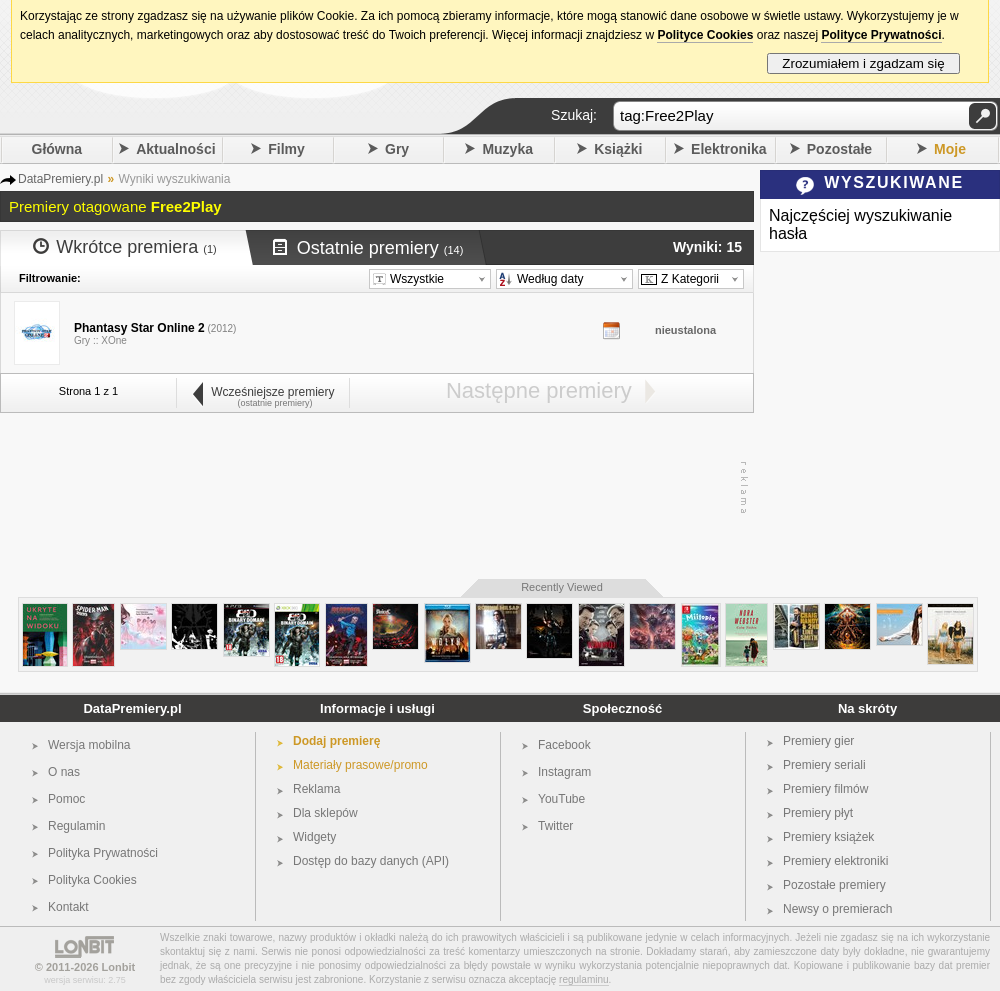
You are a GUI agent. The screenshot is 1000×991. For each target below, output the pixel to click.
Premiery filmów (825, 789)
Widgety (314, 837)
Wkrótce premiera (125, 247)
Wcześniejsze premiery (262, 392)
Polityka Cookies (92, 880)
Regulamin (76, 826)
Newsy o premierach (837, 909)
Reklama (316, 789)
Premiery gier (818, 741)
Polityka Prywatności (103, 853)
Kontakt (68, 907)
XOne (114, 340)
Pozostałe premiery (834, 885)
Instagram (564, 772)
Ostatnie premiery (368, 248)
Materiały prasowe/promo (360, 765)
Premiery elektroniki (835, 861)
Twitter (555, 826)
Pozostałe (839, 149)
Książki (618, 149)
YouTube (561, 799)
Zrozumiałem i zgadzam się (863, 63)
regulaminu (583, 979)
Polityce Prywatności (881, 35)
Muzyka (507, 149)
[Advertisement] (372, 488)
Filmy (286, 149)
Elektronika (728, 149)
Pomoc (66, 799)
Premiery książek (828, 837)
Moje (950, 149)
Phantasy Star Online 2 (139, 328)
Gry (397, 149)
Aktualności (175, 149)
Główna (57, 149)
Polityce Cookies (705, 35)
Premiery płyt (818, 813)
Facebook (564, 745)
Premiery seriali (824, 765)
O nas (64, 772)
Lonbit (119, 967)
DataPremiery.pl (132, 708)
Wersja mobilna (89, 745)
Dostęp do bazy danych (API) (371, 861)
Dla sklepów (325, 813)
